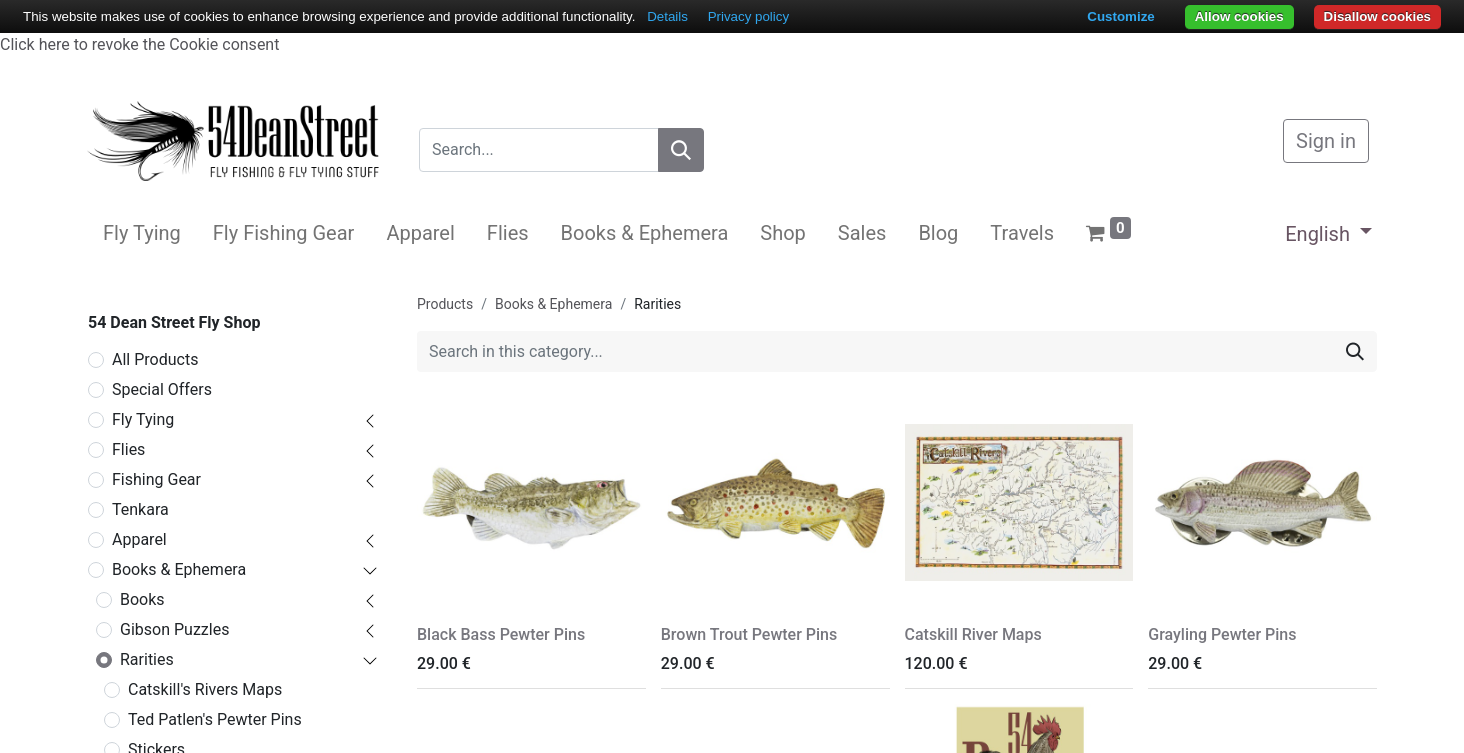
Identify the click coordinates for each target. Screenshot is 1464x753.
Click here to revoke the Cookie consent (139, 44)
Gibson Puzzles (174, 629)
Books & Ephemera (179, 569)
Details (667, 16)
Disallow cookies (1377, 16)
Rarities (147, 659)
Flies (128, 449)
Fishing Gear (156, 479)
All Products (155, 359)
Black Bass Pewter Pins (501, 634)
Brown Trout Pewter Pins (749, 634)
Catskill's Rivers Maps (205, 689)
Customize (1120, 16)
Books (142, 599)
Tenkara (140, 509)
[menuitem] (142, 233)
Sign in (1326, 141)
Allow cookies (1239, 16)
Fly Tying (143, 419)
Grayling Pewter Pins (1222, 634)
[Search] (681, 150)
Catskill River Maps (973, 634)
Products (445, 304)
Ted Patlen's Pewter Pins (215, 719)
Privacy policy (748, 16)
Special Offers (162, 389)
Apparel (139, 539)
